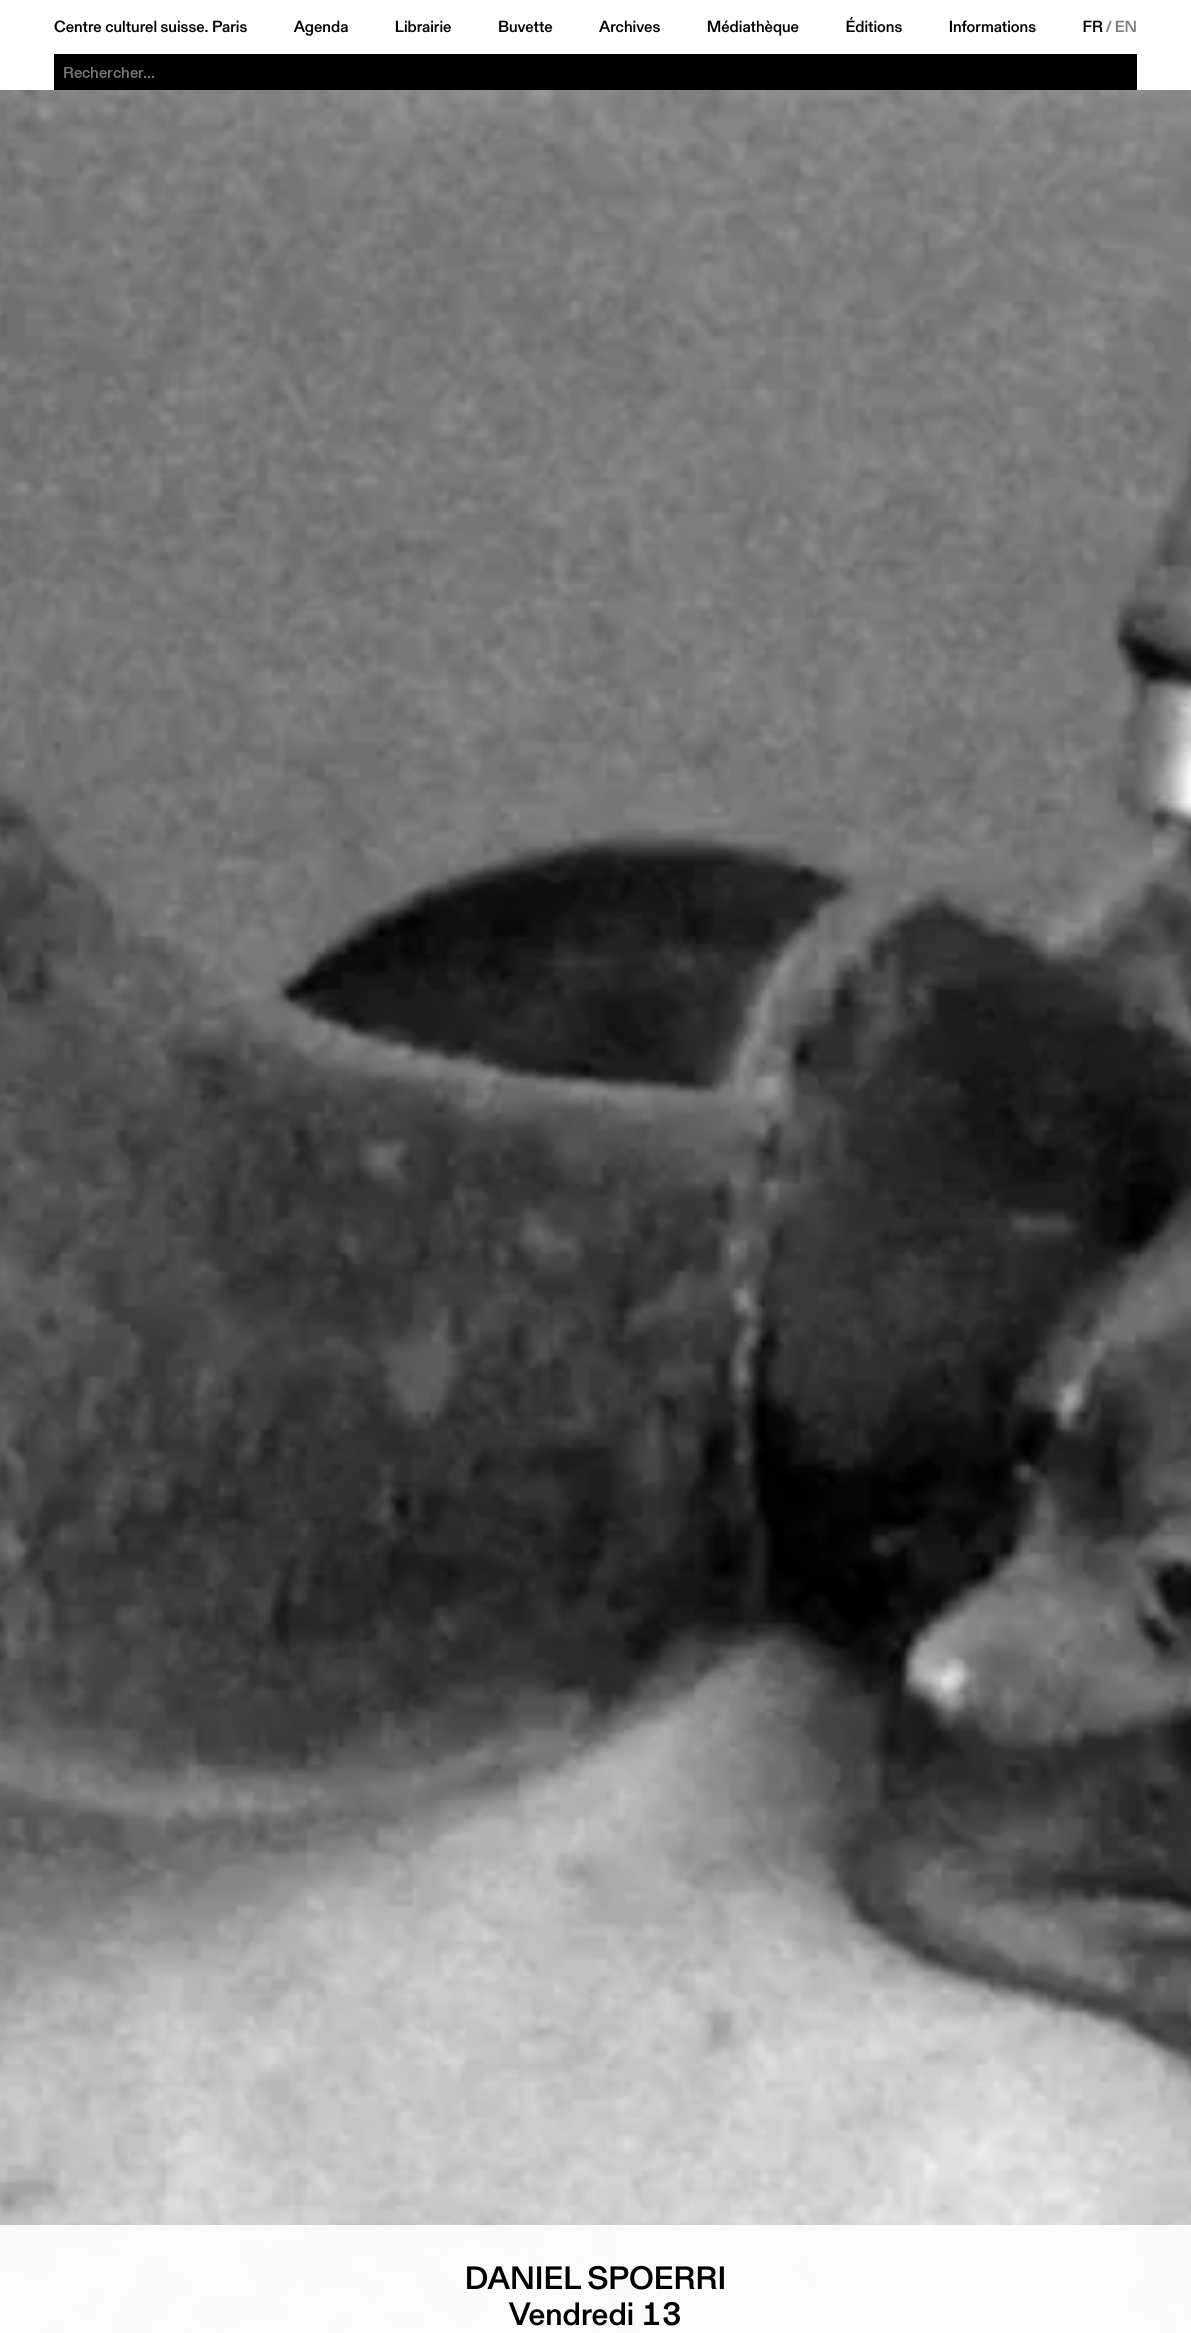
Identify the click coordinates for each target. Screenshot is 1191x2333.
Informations (992, 27)
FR (1092, 27)
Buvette (525, 27)
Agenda (321, 27)
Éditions (873, 27)
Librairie (423, 27)
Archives (629, 27)
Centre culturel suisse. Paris (150, 27)
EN (1126, 27)
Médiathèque (753, 27)
